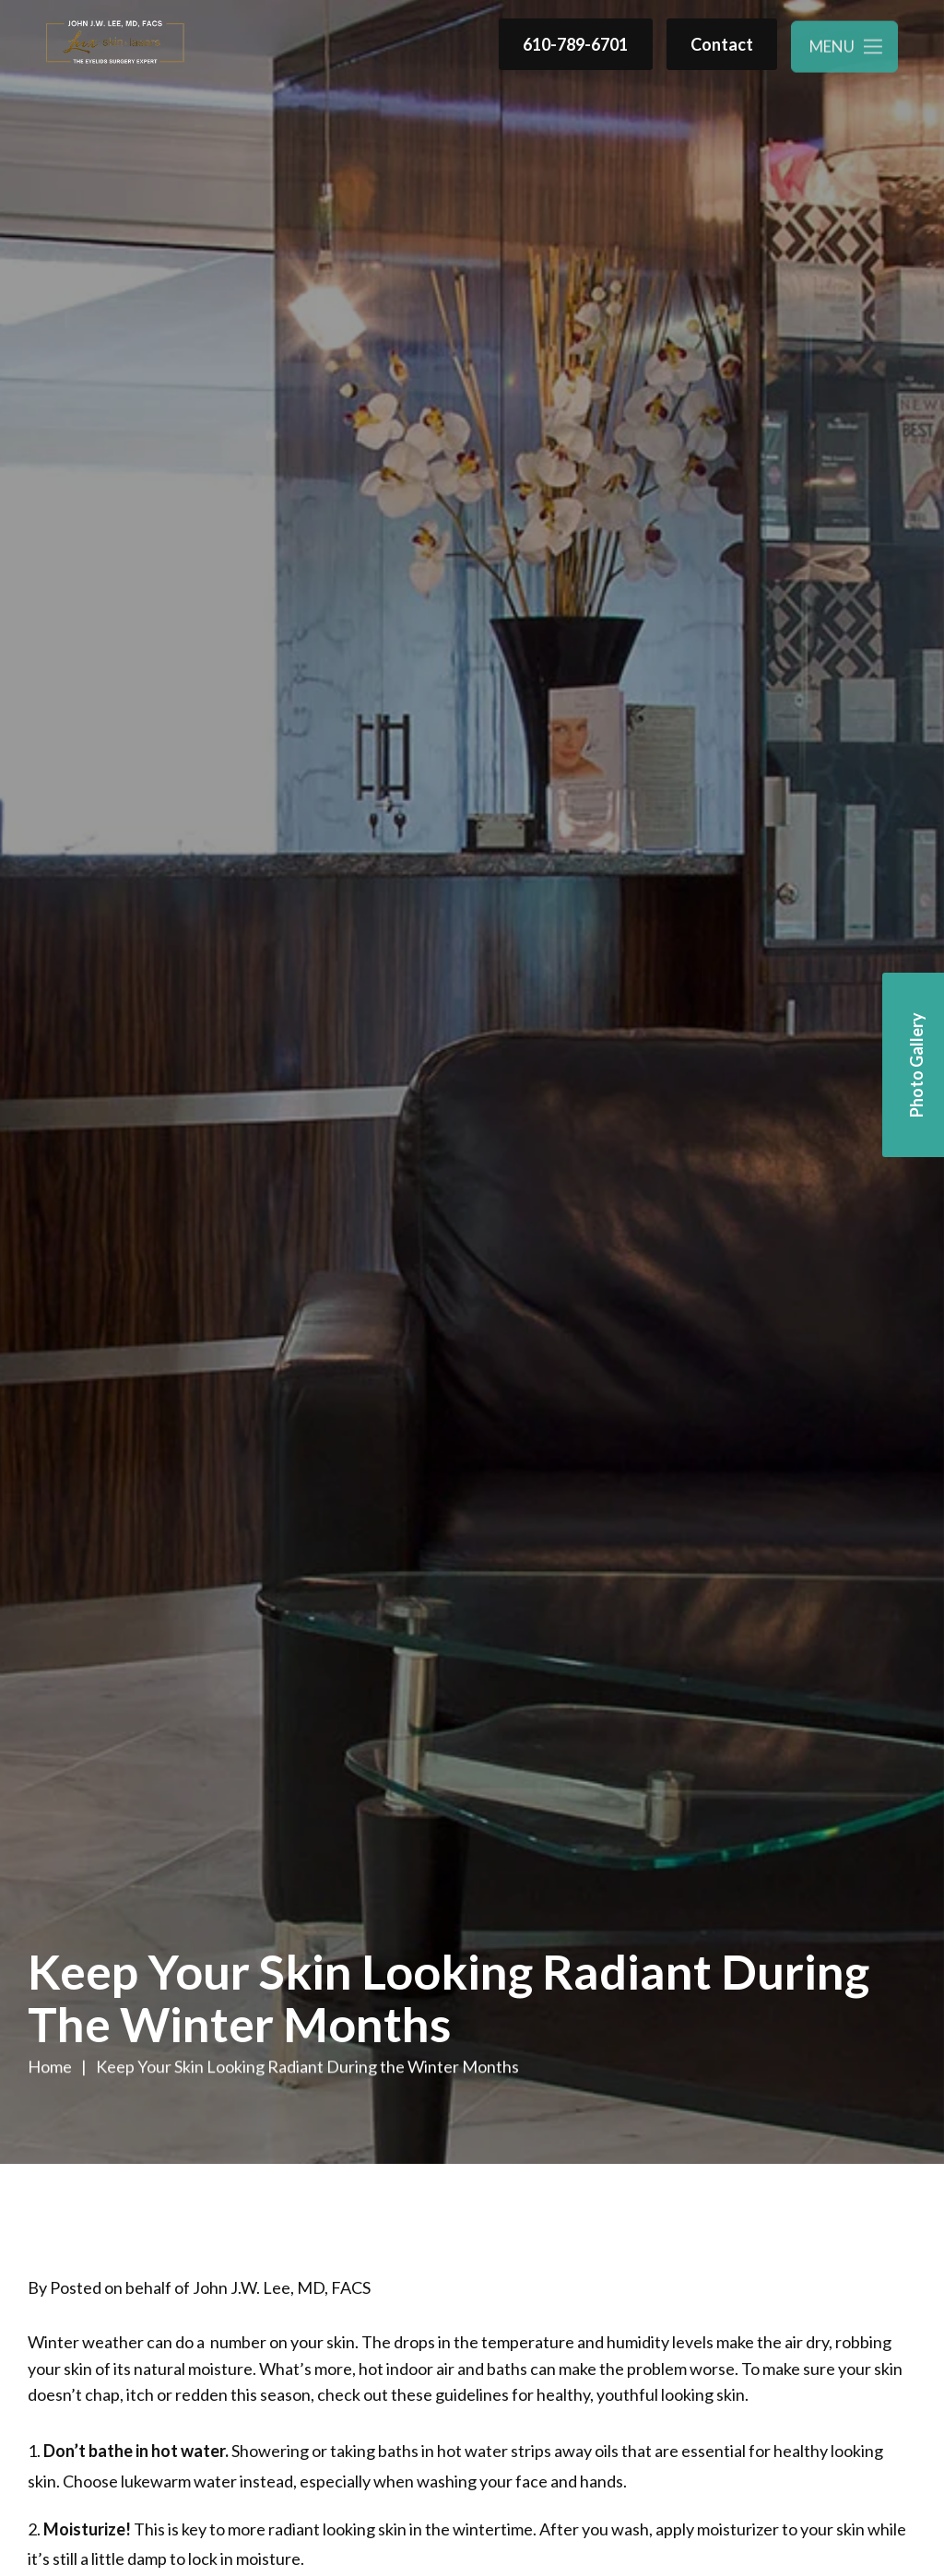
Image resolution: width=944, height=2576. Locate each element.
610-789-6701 (575, 44)
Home (50, 2067)
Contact (721, 45)
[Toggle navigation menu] (844, 50)
